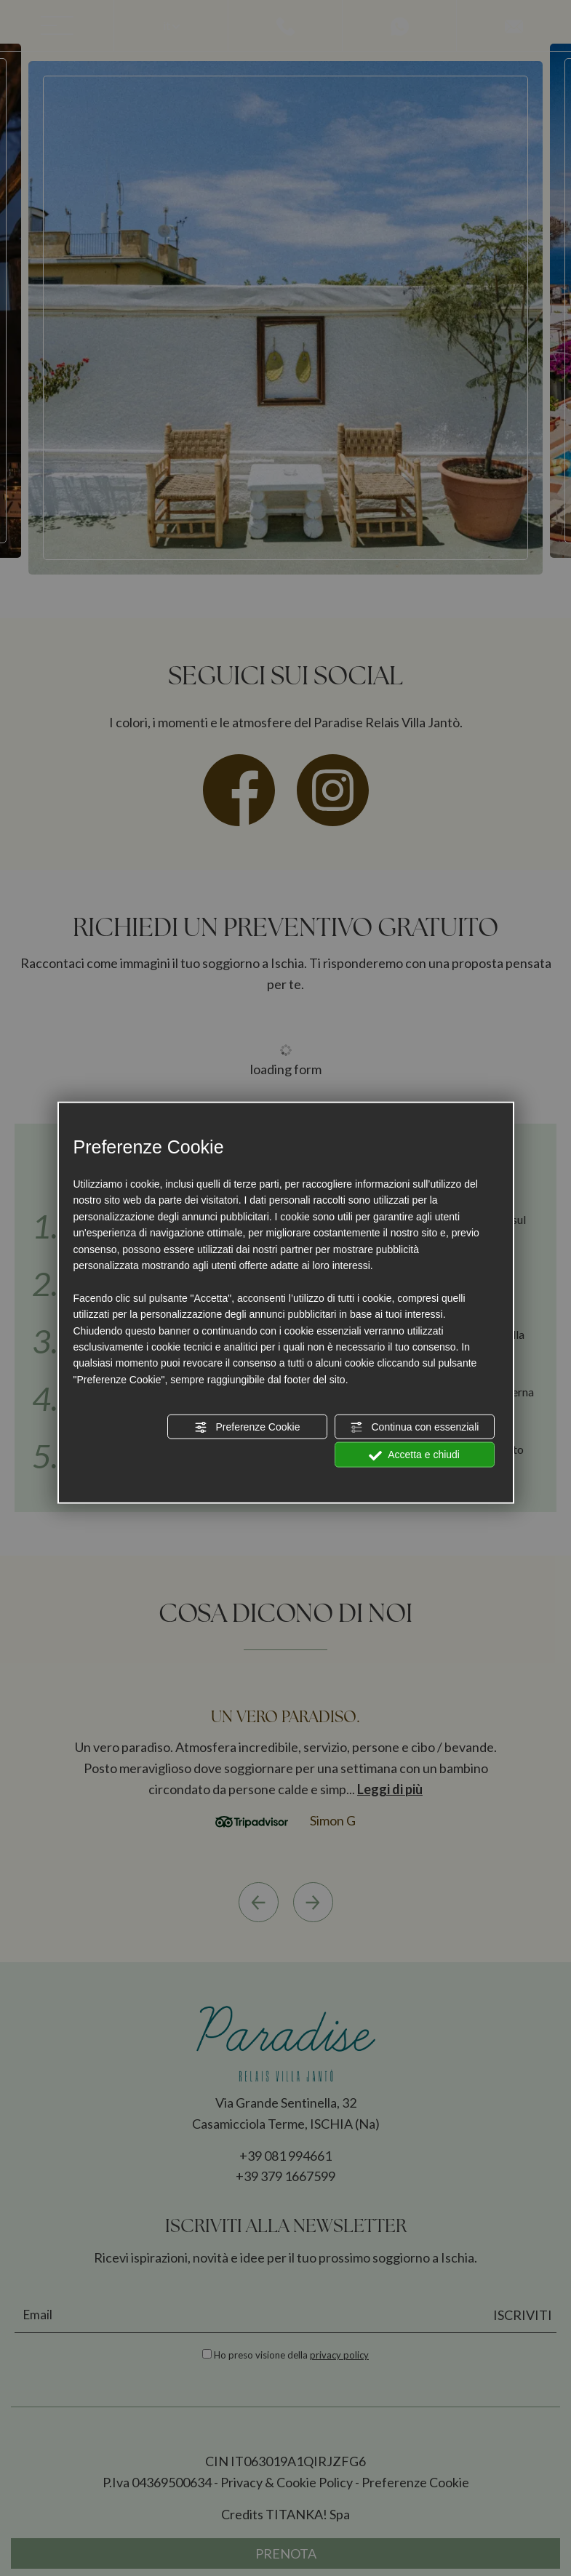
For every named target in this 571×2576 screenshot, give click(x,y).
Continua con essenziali (414, 1427)
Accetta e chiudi (414, 1455)
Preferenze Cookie (247, 1427)
